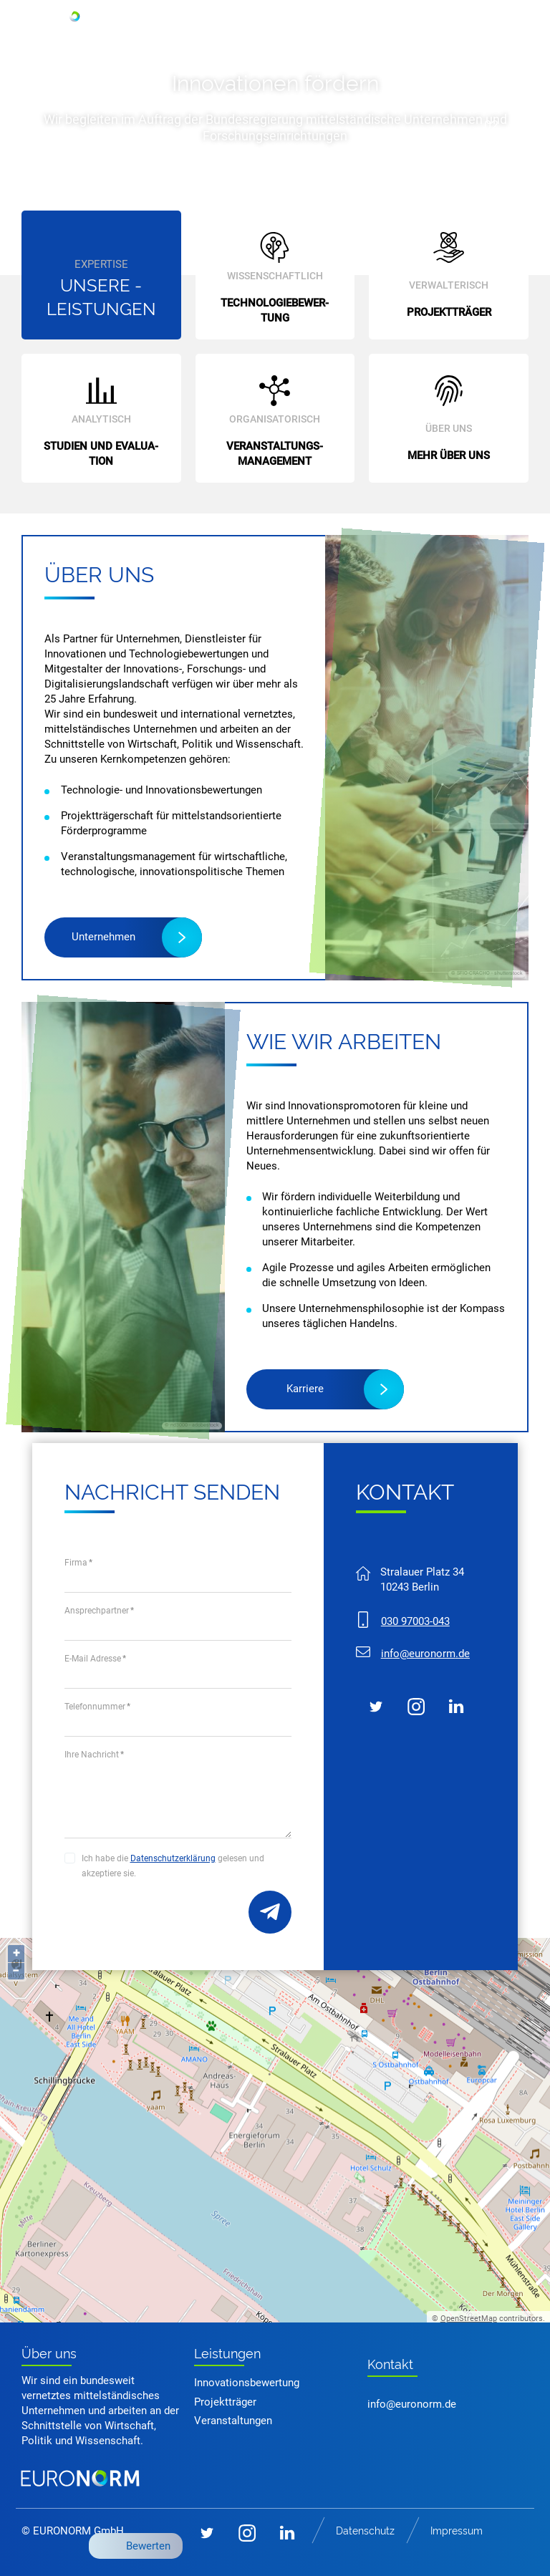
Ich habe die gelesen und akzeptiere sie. (173, 1865)
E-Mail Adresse (95, 1659)
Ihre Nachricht (94, 1755)
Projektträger (225, 2402)
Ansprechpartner (99, 1611)
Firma (78, 1563)
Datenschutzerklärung (173, 1858)
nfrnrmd (425, 1653)
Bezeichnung (270, 1912)
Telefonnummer (97, 1707)
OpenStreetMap (468, 2318)
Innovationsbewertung (246, 2382)
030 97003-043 (415, 1621)
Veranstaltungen (233, 2420)
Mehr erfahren (257, 181)
